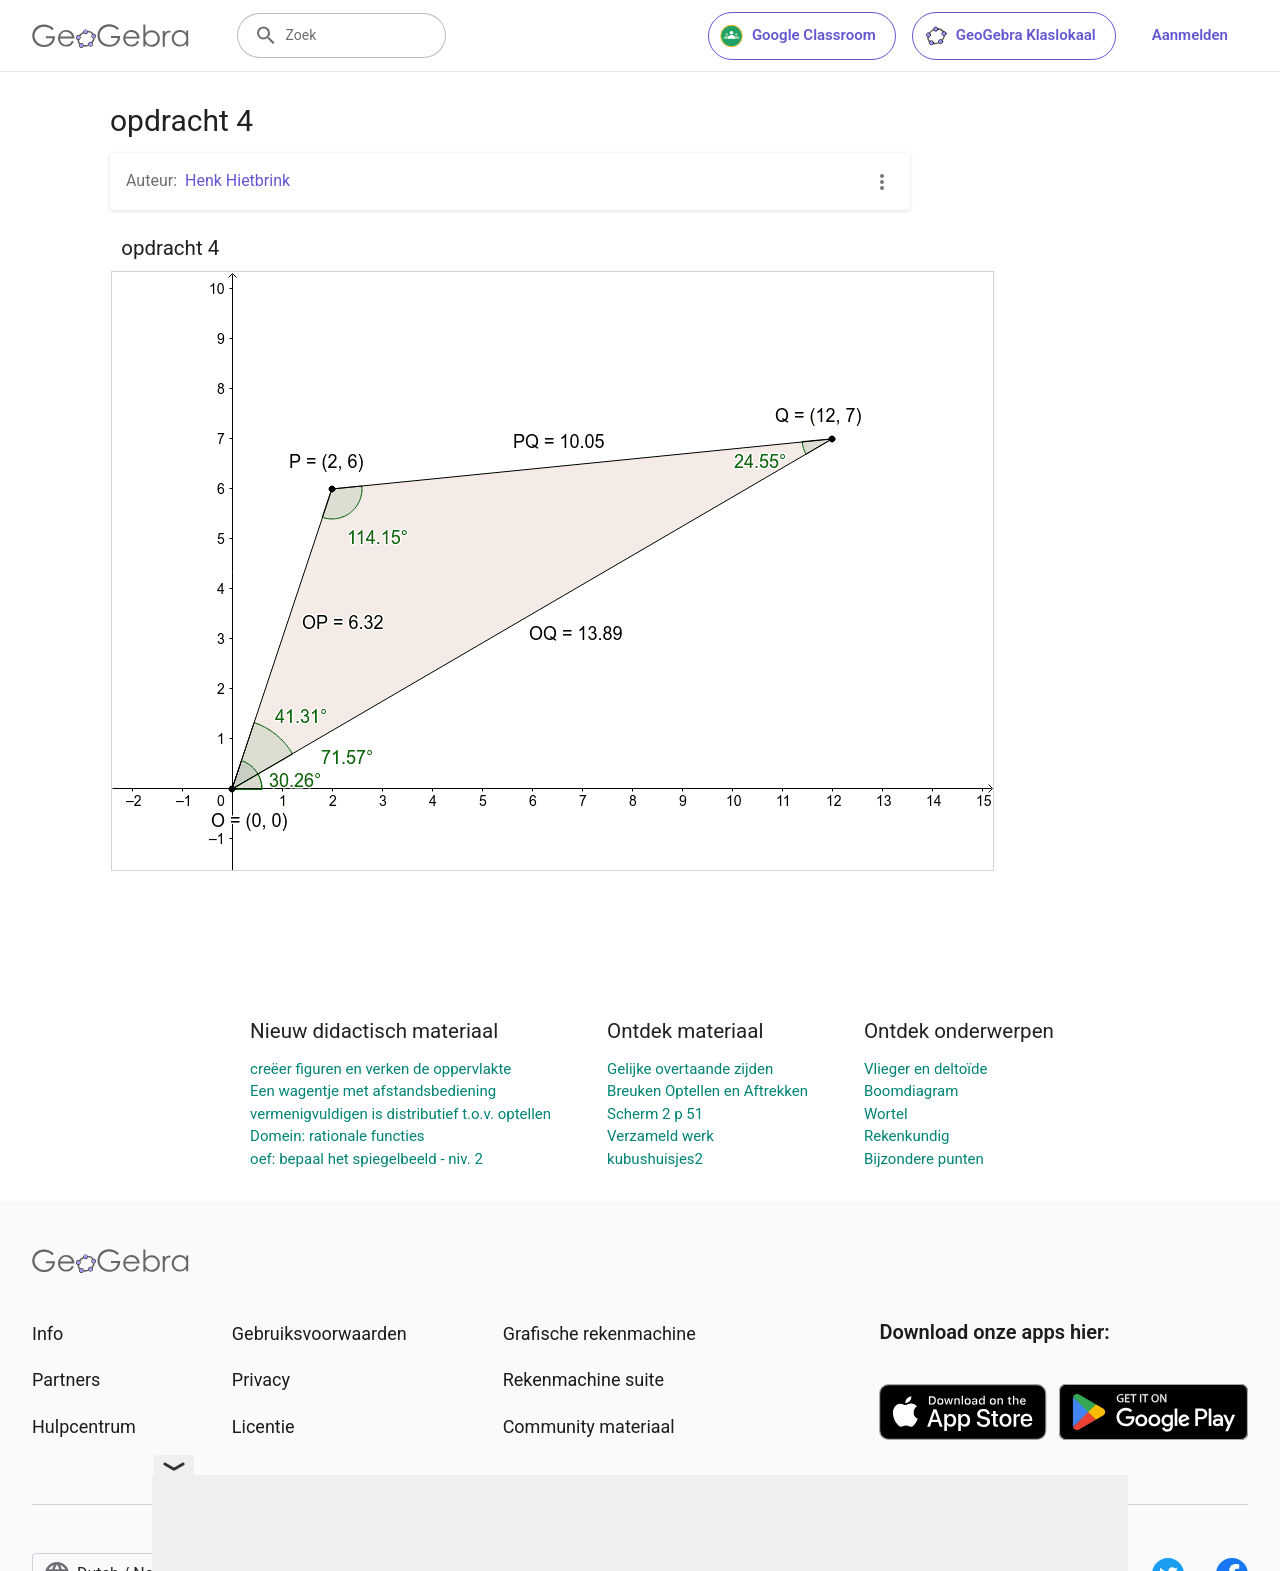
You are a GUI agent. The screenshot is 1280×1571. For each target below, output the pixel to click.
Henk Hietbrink (237, 180)
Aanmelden (1190, 35)
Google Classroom (798, 36)
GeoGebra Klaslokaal (1010, 36)
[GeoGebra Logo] (110, 36)
